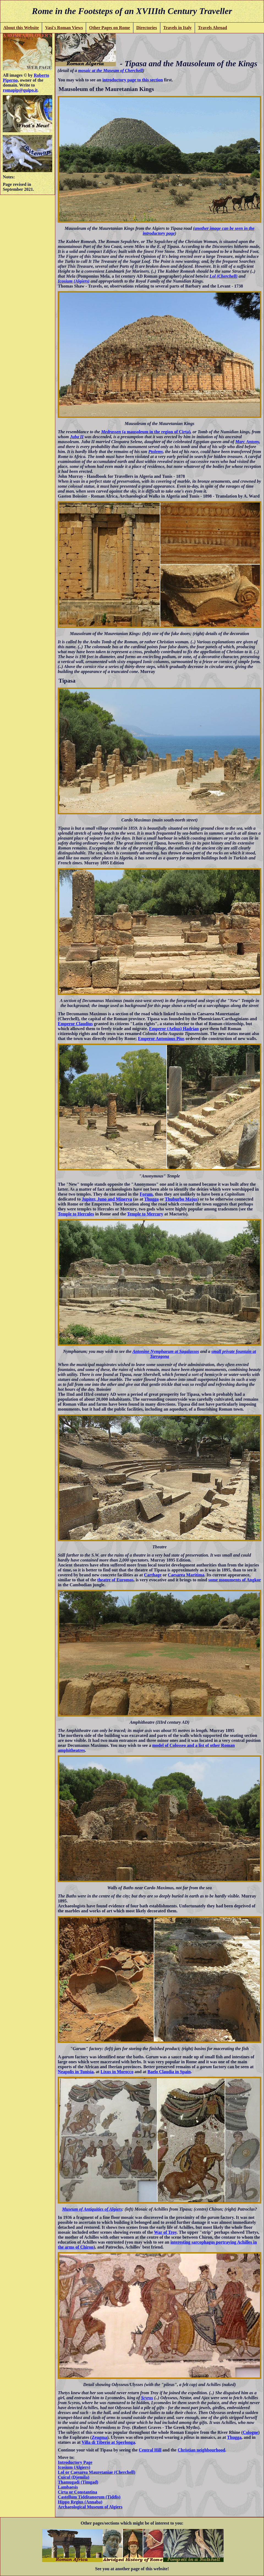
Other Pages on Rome (109, 27)
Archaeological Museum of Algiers (90, 2507)
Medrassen (111, 431)
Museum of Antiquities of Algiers (92, 2209)
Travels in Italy (177, 27)
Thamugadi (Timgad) (78, 2482)
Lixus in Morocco (117, 2071)
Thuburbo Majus (181, 1199)
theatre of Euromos (115, 1579)
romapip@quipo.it (20, 90)
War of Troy (165, 2232)
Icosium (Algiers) (73, 281)
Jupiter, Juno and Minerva (107, 1199)
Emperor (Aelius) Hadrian (174, 1028)
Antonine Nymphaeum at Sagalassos (165, 1351)
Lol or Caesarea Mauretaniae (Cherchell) (96, 2472)
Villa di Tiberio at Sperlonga (108, 2442)
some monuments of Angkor (234, 1579)
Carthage (152, 1575)
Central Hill (150, 2450)
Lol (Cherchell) (224, 276)
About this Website (21, 27)
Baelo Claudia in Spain (169, 2071)
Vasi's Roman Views (64, 27)
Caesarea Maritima (186, 1575)
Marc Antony (247, 441)
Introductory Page (75, 2462)
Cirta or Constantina (77, 2492)
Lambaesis (68, 2487)
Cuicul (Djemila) (73, 2477)
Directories (146, 27)
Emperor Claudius (75, 1023)
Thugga (151, 1199)
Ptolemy (155, 451)
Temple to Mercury (145, 1214)
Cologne (250, 2432)
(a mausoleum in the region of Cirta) (156, 431)
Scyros (147, 2397)
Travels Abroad (212, 27)
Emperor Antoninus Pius (161, 1038)
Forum (146, 1194)
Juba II (76, 436)
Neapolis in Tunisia (76, 2071)
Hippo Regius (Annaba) (80, 2502)
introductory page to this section (132, 80)
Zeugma (99, 2437)
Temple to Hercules (76, 1214)
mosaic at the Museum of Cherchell (110, 70)
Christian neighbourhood (201, 2450)
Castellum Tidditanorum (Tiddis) (89, 2497)
